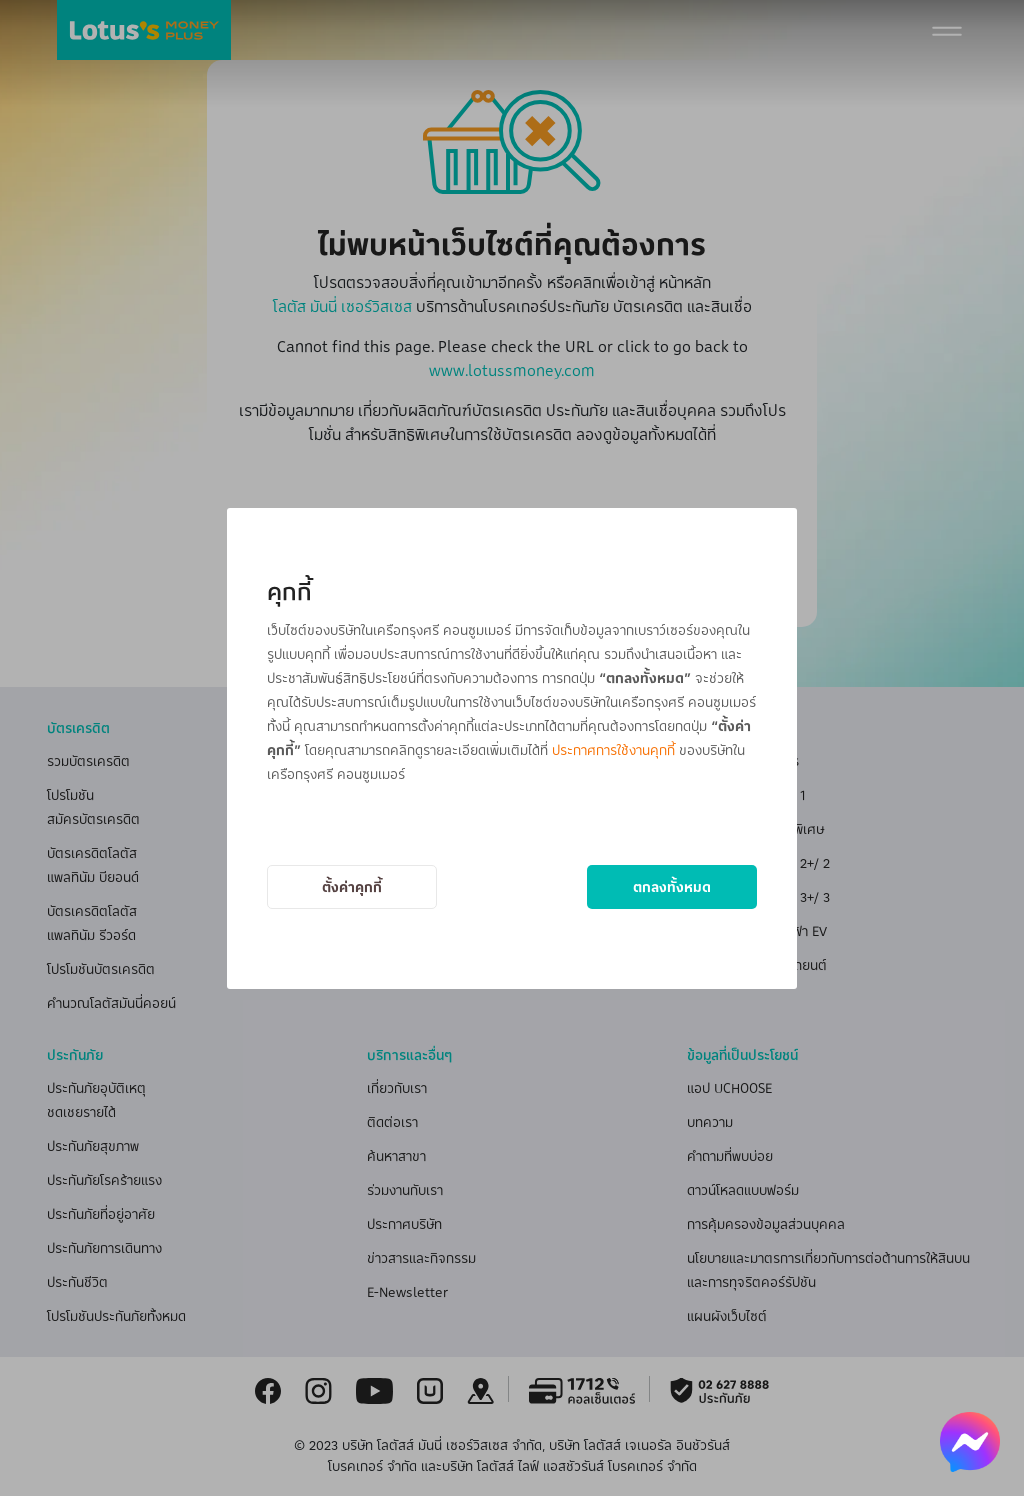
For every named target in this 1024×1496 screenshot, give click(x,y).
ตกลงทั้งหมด (672, 886)
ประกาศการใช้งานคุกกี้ (613, 749)
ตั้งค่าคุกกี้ (352, 886)
